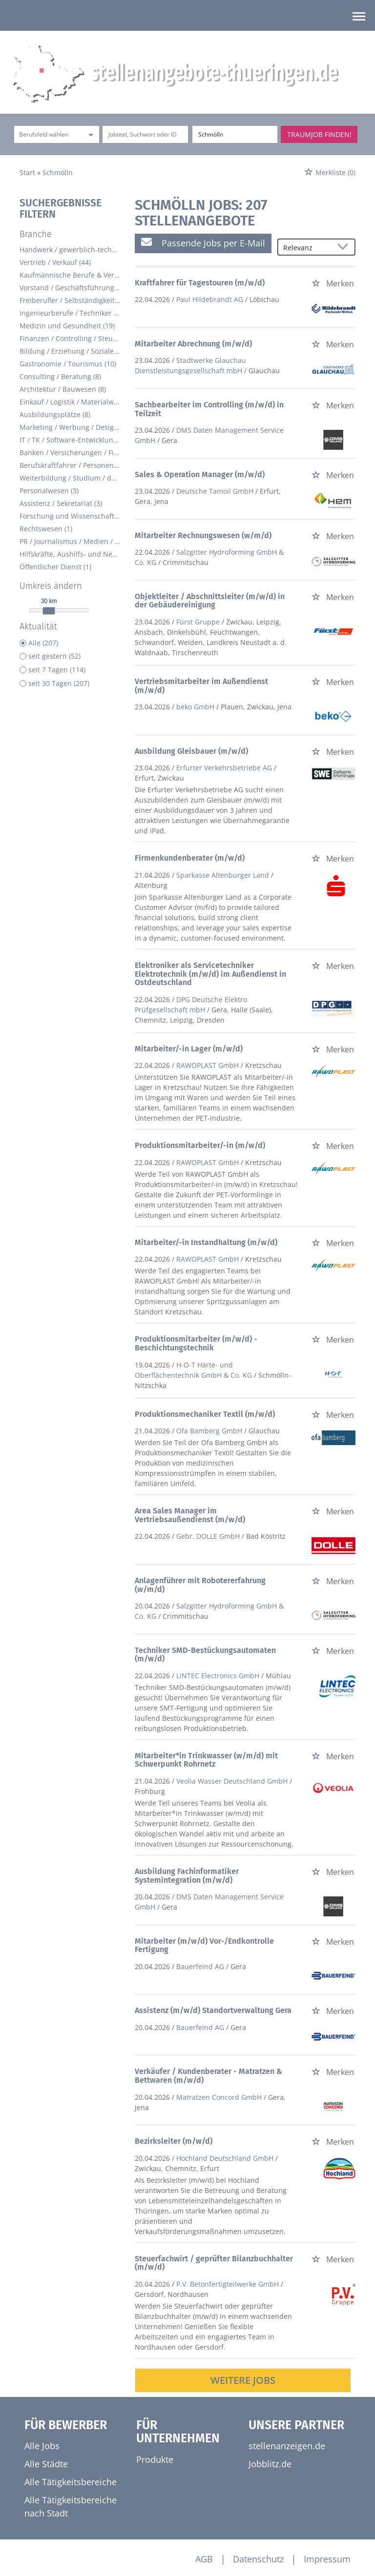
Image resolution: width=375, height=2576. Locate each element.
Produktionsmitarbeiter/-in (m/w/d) (200, 1145)
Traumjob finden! (319, 134)
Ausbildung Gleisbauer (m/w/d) (191, 751)
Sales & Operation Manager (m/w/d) (200, 474)
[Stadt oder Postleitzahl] (234, 134)
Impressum (327, 2559)
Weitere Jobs (242, 2380)
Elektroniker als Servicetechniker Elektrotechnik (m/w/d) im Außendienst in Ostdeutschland (210, 974)
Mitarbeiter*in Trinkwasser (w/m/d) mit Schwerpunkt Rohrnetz (206, 1760)
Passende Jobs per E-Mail (203, 243)
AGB (204, 2559)
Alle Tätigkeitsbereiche (70, 2482)
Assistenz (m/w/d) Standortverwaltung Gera (213, 2010)
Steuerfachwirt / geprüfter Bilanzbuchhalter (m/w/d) (214, 2263)
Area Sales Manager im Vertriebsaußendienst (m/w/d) (190, 1515)
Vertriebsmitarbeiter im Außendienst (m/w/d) (201, 686)
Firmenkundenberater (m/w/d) (190, 858)
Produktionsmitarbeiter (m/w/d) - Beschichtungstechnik (196, 1343)
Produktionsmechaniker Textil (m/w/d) (205, 1414)
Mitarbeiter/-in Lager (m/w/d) (189, 1048)
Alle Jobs (42, 2446)
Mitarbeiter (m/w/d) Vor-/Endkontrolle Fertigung (204, 1945)
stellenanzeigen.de (287, 2446)
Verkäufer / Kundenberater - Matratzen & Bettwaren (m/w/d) (208, 2076)
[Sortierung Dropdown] (344, 248)
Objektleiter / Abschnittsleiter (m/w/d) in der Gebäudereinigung (210, 601)
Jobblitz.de (270, 2464)
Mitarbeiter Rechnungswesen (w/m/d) (203, 535)
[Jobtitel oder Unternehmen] (145, 134)
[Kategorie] (47, 134)
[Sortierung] (306, 248)
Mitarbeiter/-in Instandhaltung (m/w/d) (206, 1242)
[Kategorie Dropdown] (89, 134)
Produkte (154, 2459)
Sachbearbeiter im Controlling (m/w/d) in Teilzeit (209, 409)
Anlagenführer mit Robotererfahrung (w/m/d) (200, 1585)
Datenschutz (258, 2559)
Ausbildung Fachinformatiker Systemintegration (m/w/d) (187, 1876)
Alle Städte (46, 2464)
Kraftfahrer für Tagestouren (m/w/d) (200, 282)
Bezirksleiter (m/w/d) (173, 2141)
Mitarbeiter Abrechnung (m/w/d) (193, 343)
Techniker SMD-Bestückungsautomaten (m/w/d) (205, 1655)
